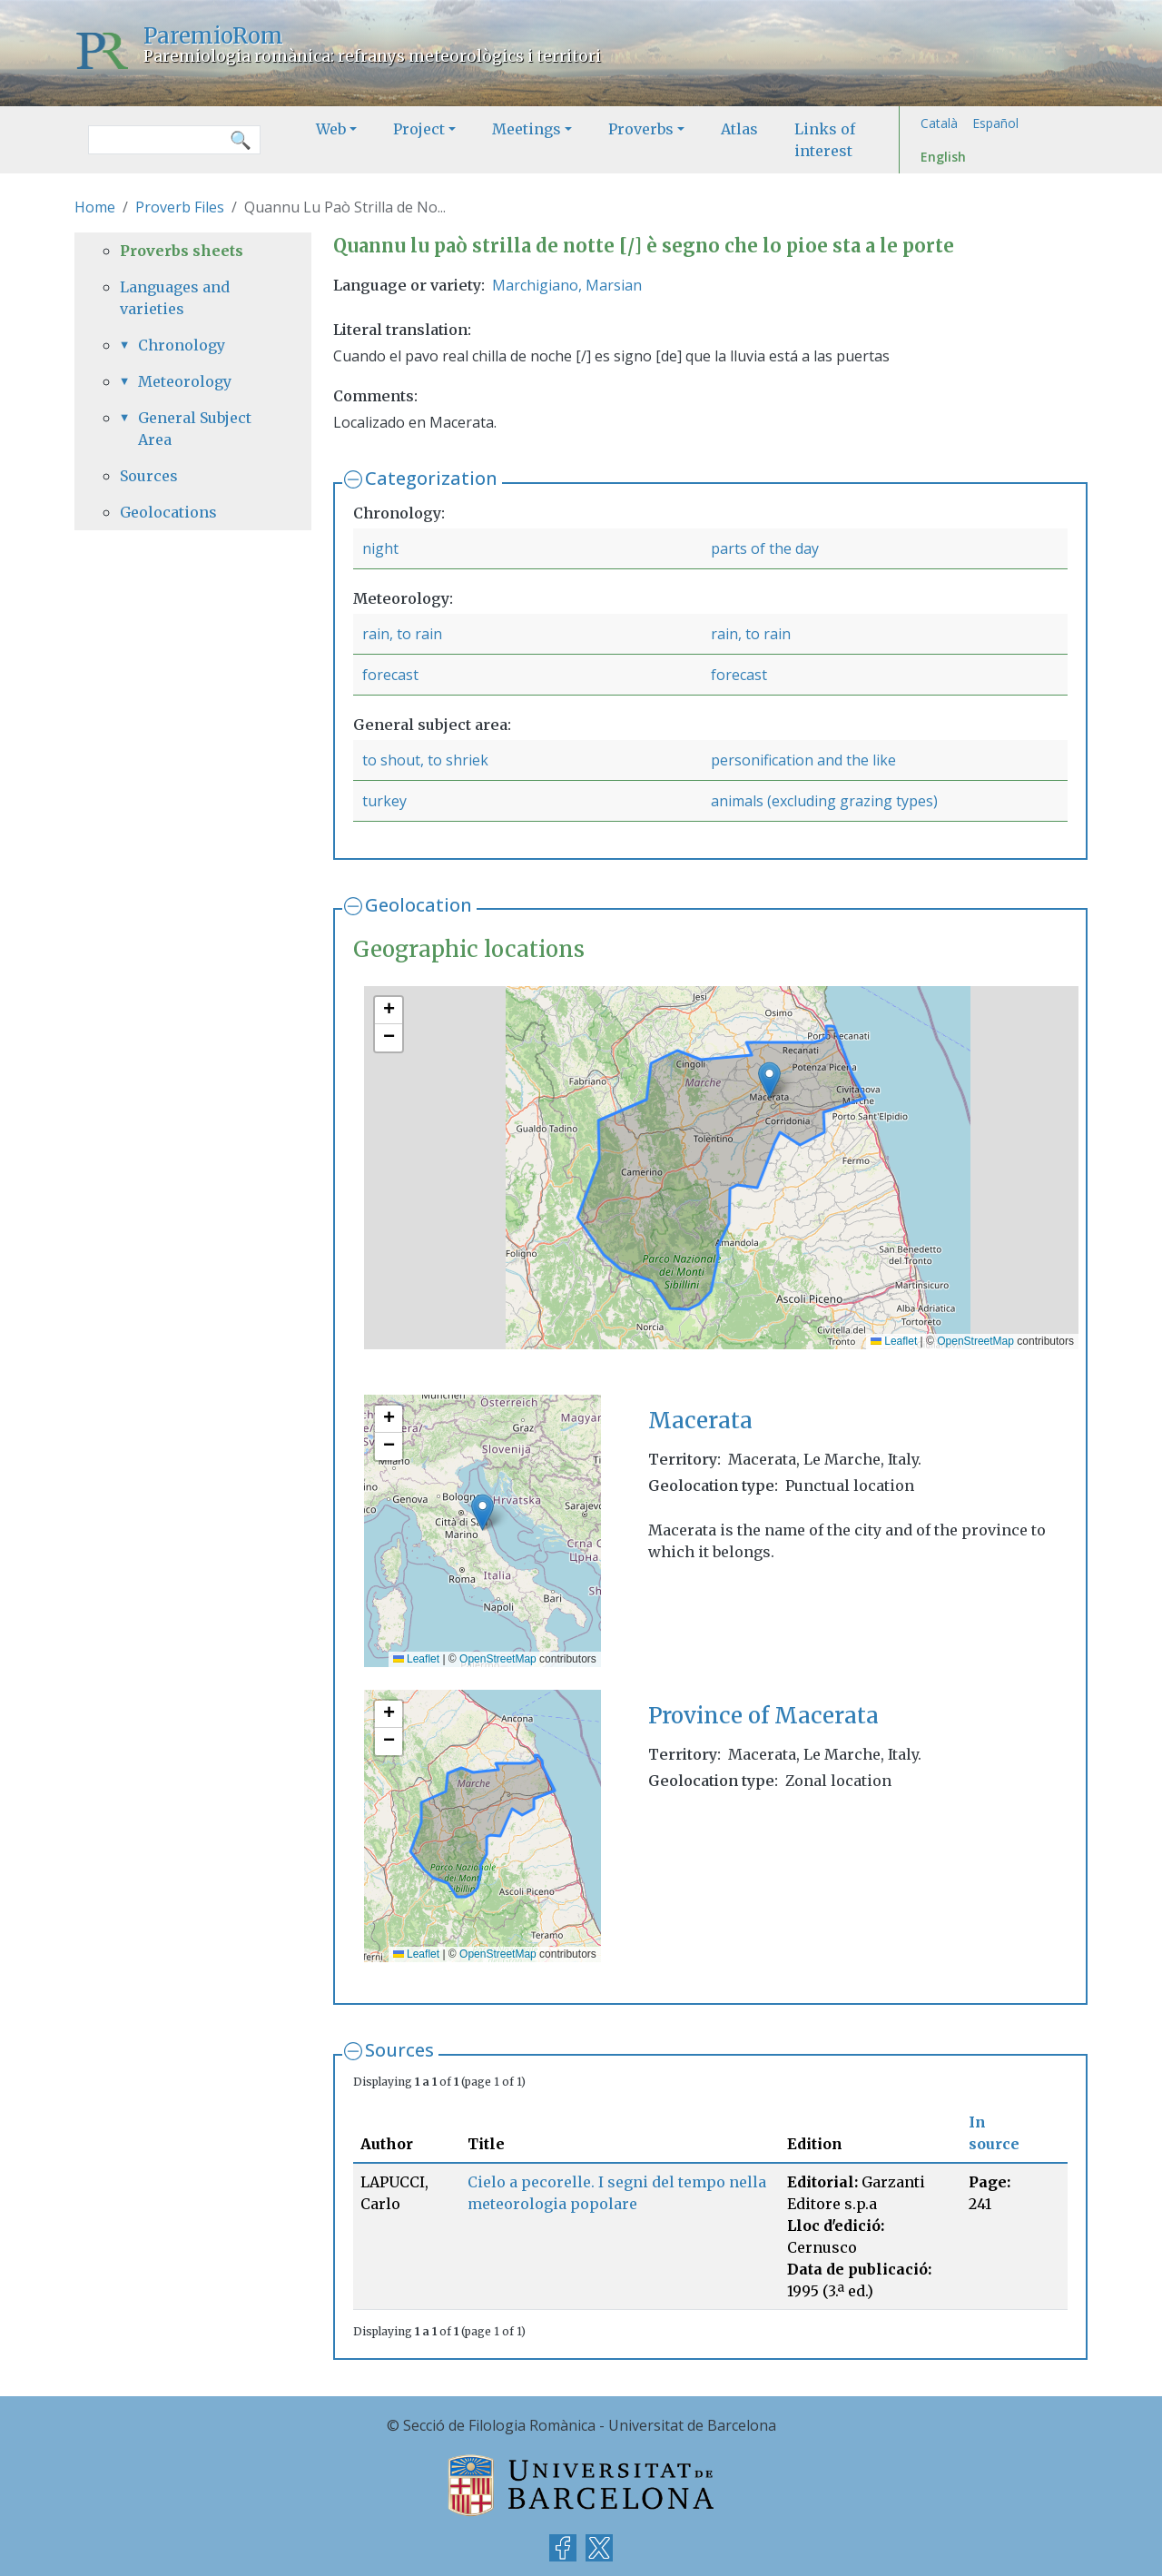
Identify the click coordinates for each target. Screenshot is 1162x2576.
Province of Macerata (763, 1716)
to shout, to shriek (425, 760)
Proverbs (641, 129)
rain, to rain (402, 634)
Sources (399, 2050)
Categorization (431, 478)
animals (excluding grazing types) (824, 801)
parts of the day (765, 548)
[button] (769, 1080)
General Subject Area (194, 429)
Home (94, 207)
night (380, 548)
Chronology (181, 345)
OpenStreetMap (975, 1341)
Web (331, 129)
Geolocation (418, 905)
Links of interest (824, 140)
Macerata (700, 1420)
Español (995, 123)
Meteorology (184, 381)
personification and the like (803, 760)
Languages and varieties (175, 298)
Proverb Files (179, 207)
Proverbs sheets (181, 251)
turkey (384, 801)
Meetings (526, 129)
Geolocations (168, 512)
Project (419, 129)
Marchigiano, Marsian (567, 285)
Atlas (739, 129)
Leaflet (894, 1341)
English (943, 156)
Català (939, 123)
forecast (390, 675)
